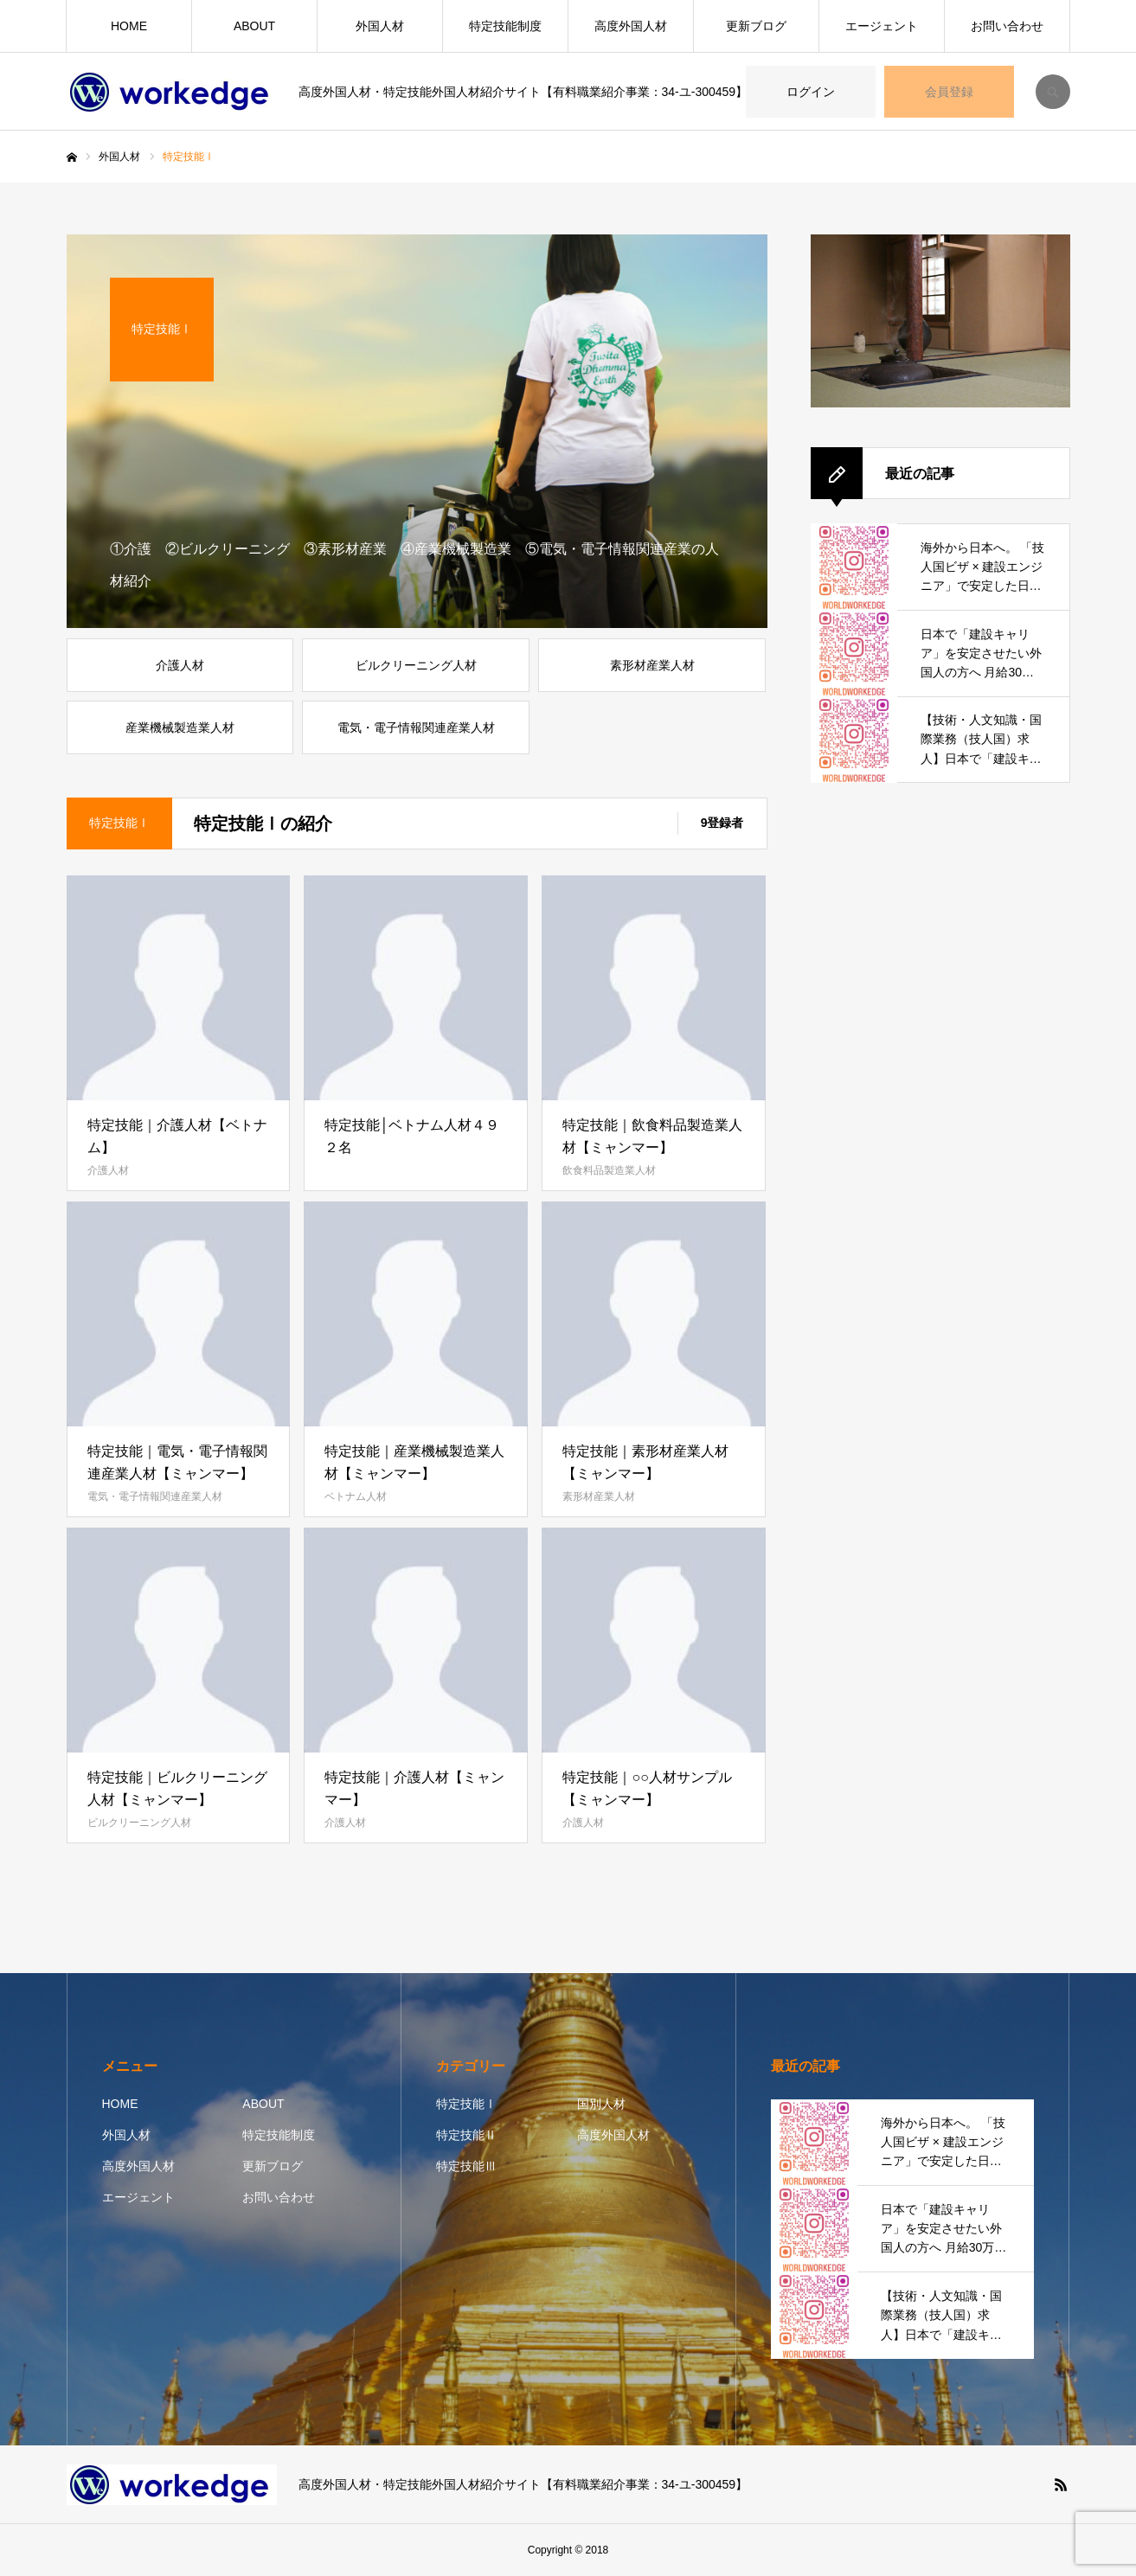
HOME (129, 26)
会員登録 (949, 92)
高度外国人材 (630, 26)
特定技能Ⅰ (466, 2104)
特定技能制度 (505, 26)
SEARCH (1053, 91)
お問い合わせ (1007, 26)
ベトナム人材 (355, 1496)
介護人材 (108, 1170)
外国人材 (380, 26)
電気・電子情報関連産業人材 (154, 1496)
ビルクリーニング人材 (139, 1823)
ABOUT (254, 26)
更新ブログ (756, 26)
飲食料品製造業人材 (609, 1170)
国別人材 (601, 2104)
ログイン (810, 92)
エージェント (881, 26)
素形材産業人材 (598, 1496)
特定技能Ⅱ (466, 2135)
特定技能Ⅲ (466, 2166)
